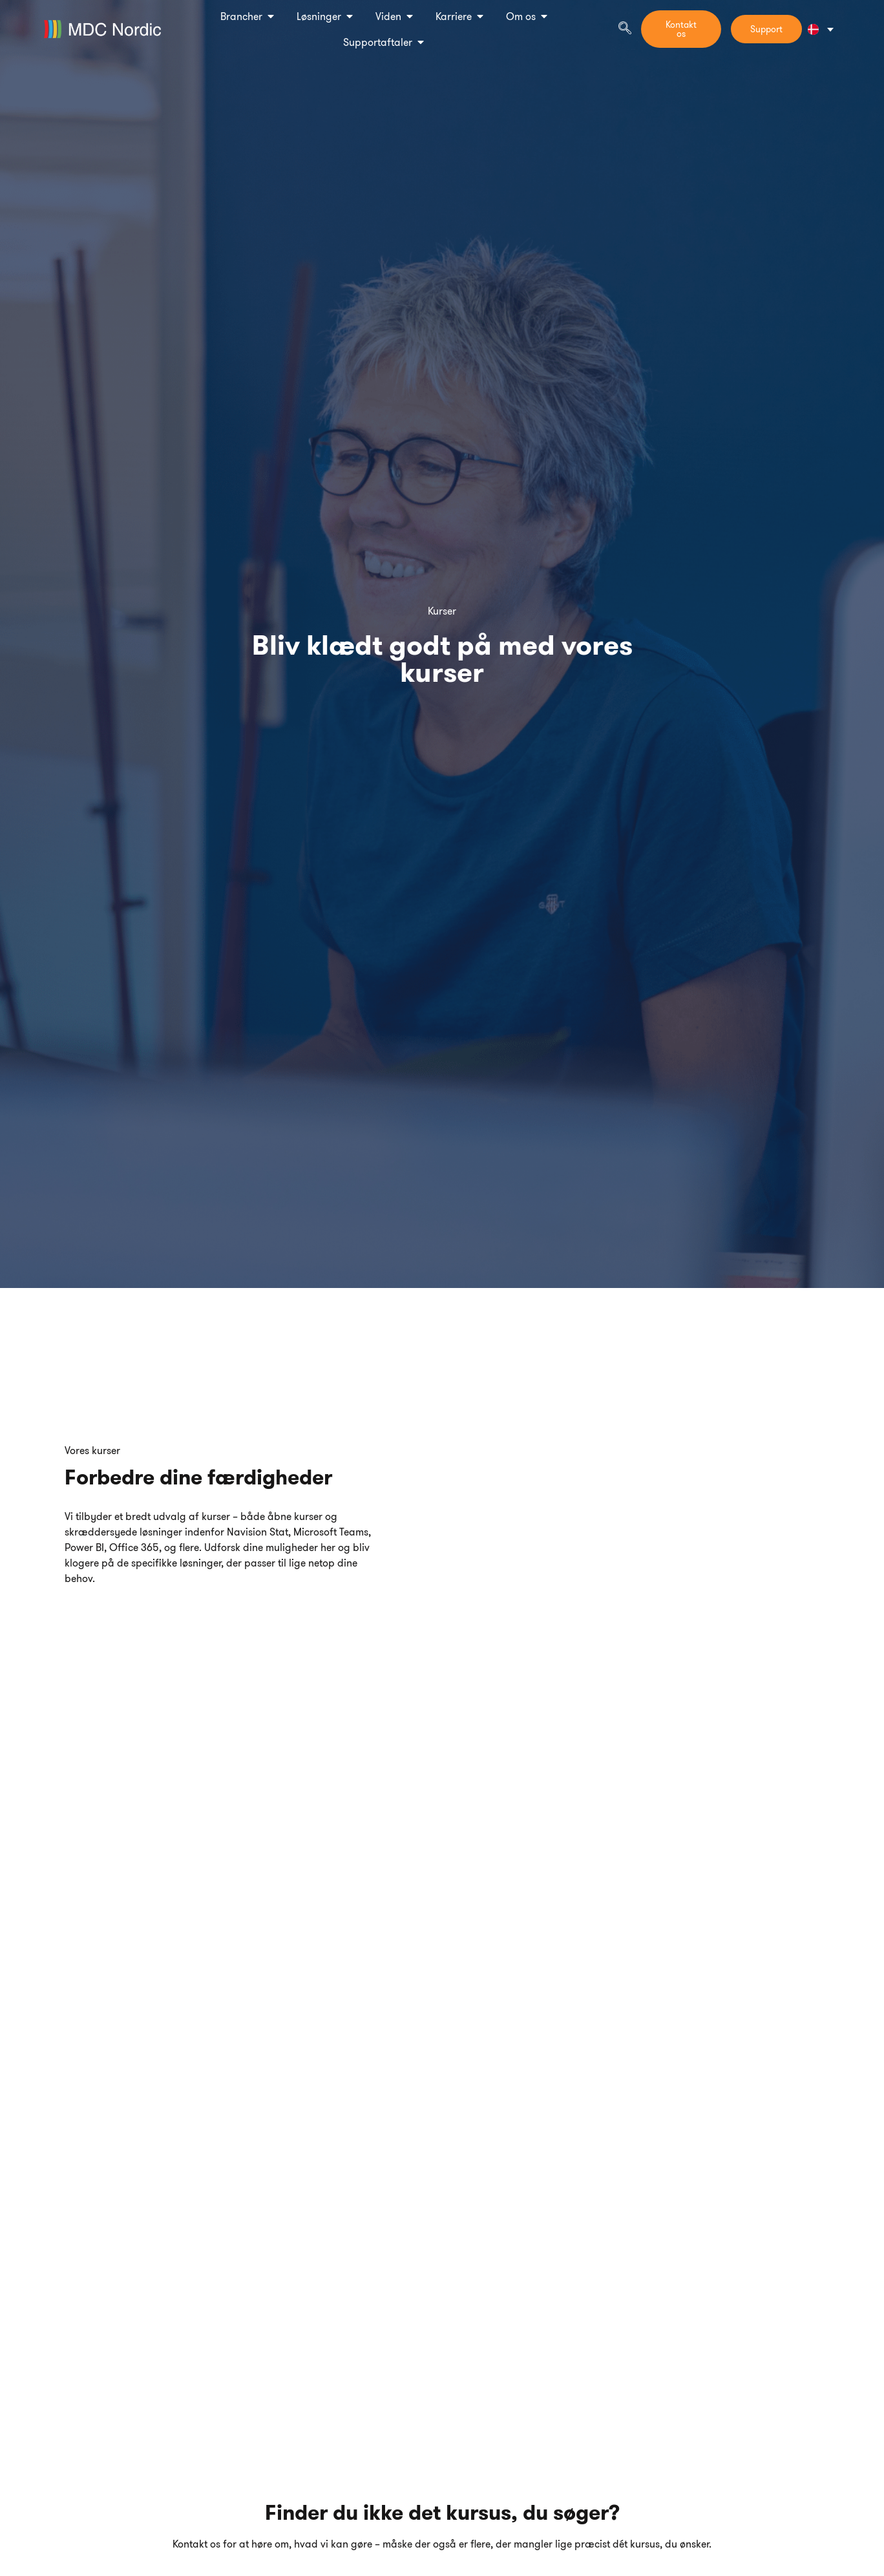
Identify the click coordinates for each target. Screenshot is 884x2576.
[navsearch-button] (625, 29)
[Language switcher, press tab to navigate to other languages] (820, 29)
